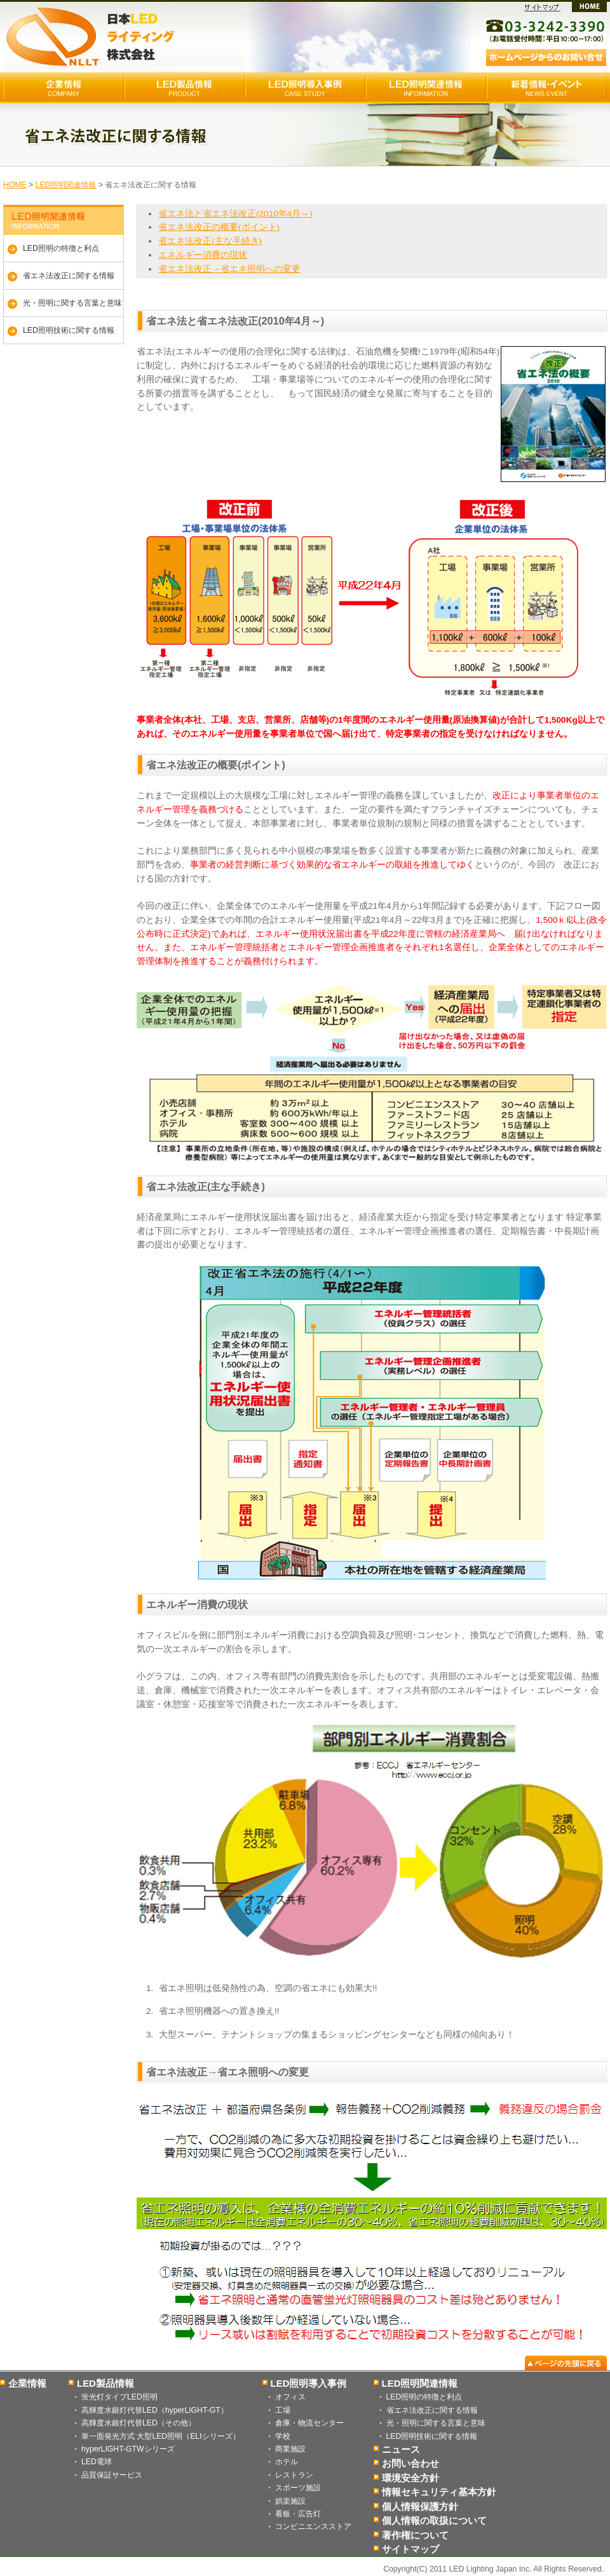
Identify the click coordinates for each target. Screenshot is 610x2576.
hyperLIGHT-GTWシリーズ (128, 2449)
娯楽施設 (290, 2501)
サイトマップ (410, 2549)
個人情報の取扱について (434, 2520)
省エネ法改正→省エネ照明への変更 (229, 269)
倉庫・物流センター (309, 2422)
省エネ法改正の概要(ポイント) (219, 227)
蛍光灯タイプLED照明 (119, 2396)
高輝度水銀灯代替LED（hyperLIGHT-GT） (154, 2410)
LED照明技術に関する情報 (68, 330)
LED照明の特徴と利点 (61, 248)
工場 (282, 2410)
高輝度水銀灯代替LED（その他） (138, 2422)
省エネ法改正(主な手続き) (210, 241)
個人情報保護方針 (420, 2506)
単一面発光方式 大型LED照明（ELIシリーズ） (160, 2436)
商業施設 (290, 2449)
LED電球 (96, 2461)
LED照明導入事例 (309, 2383)
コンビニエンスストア (313, 2526)
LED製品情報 (105, 2383)
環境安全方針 (410, 2477)
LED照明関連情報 (66, 184)
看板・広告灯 (298, 2513)
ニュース (401, 2449)
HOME (15, 184)
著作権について (415, 2535)
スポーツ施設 (298, 2487)
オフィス (290, 2396)
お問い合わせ (410, 2463)
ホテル (286, 2461)
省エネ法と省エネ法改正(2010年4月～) (235, 213)
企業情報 (27, 2383)
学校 (282, 2436)
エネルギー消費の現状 (202, 255)
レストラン (294, 2475)
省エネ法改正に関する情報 (68, 275)
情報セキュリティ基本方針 (439, 2491)
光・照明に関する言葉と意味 (72, 303)
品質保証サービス (111, 2475)
